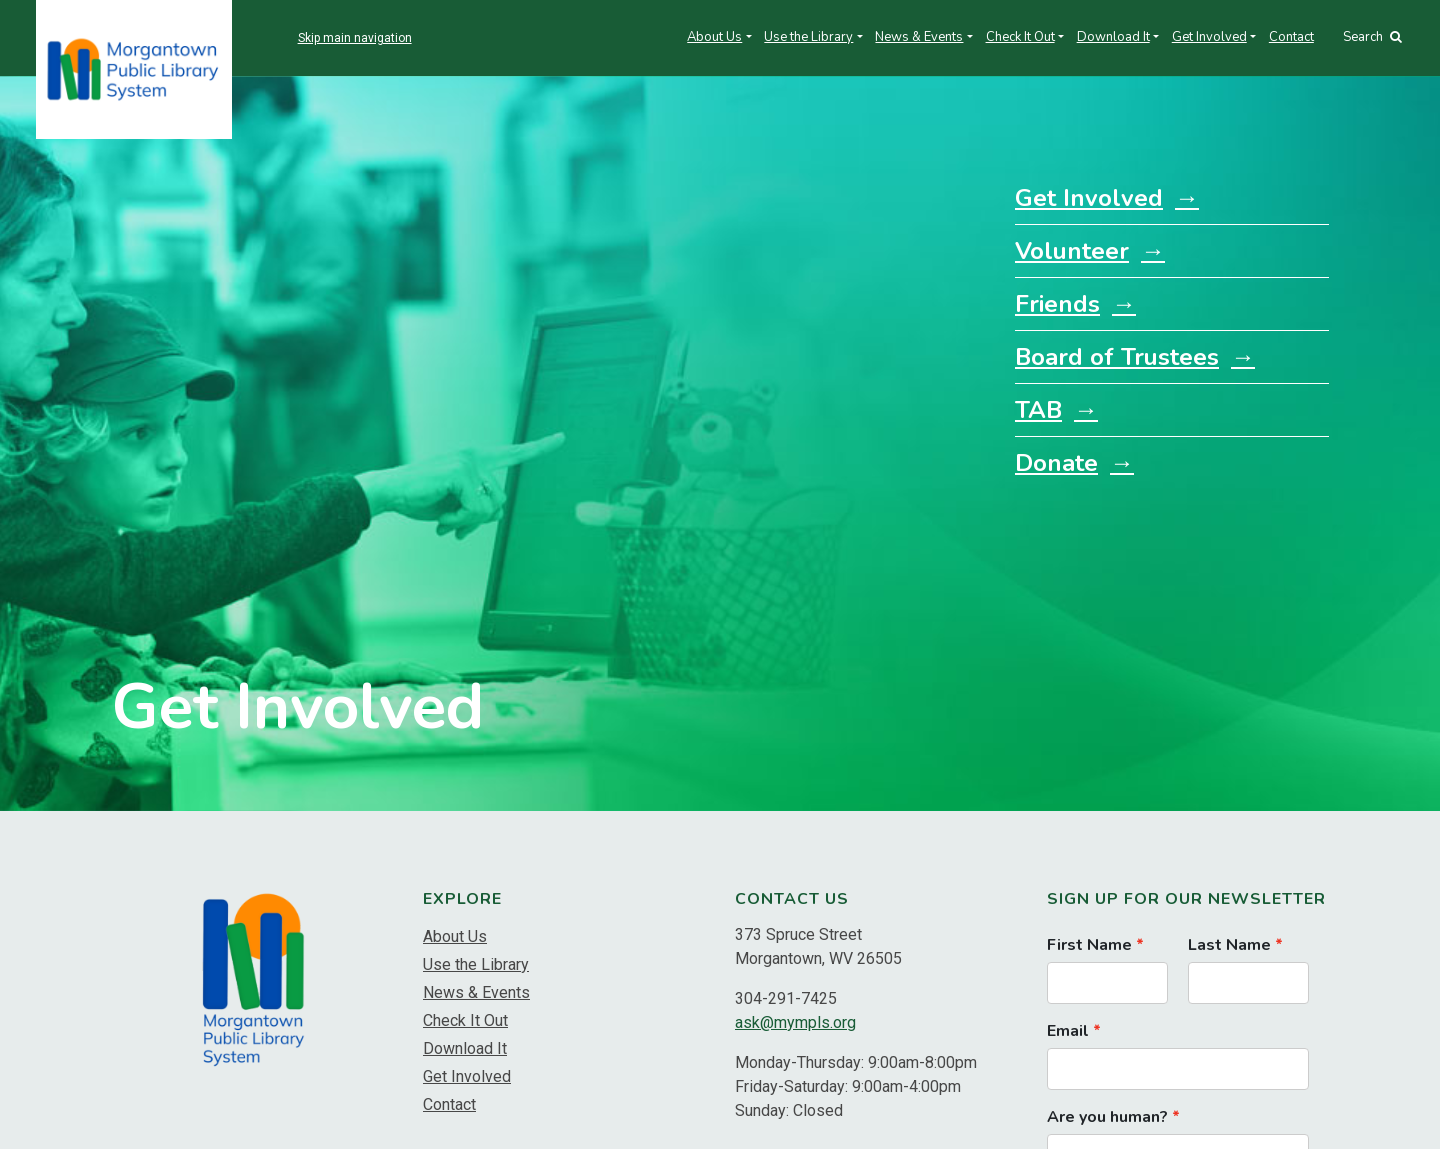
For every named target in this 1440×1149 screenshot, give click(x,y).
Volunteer (1072, 251)
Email (1068, 1031)
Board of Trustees (1117, 357)
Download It (1113, 37)
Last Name (1229, 945)
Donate (1056, 463)
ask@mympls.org (795, 1022)
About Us (714, 37)
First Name (1089, 945)
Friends (1057, 304)
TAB (1038, 410)
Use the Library (808, 37)
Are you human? (1107, 1117)
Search (1372, 37)
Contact (1291, 37)
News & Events (919, 37)
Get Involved (1209, 37)
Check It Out (1020, 37)
